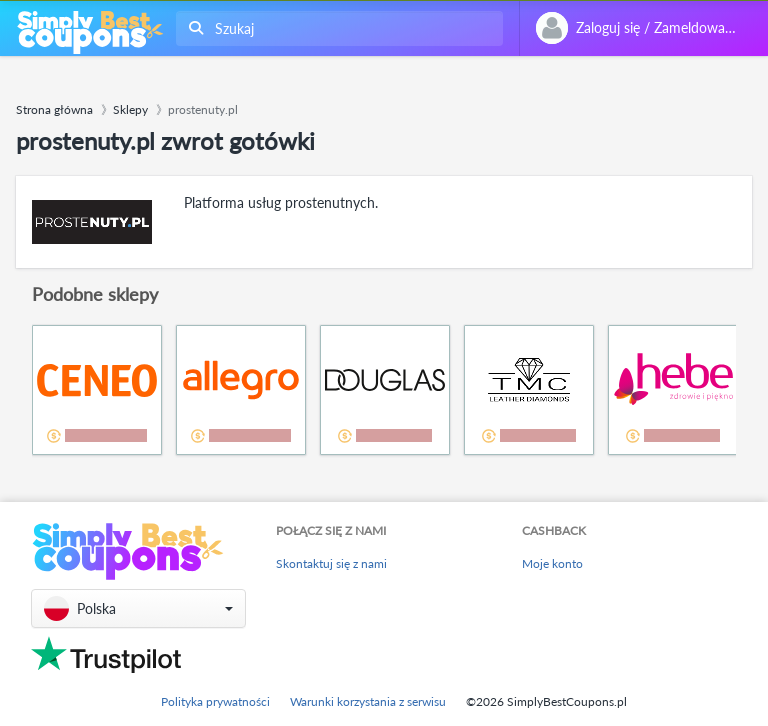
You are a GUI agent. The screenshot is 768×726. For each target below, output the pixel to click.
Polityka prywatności (215, 701)
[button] (138, 608)
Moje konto (552, 563)
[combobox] (335, 28)
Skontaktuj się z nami (331, 563)
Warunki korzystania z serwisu (368, 701)
